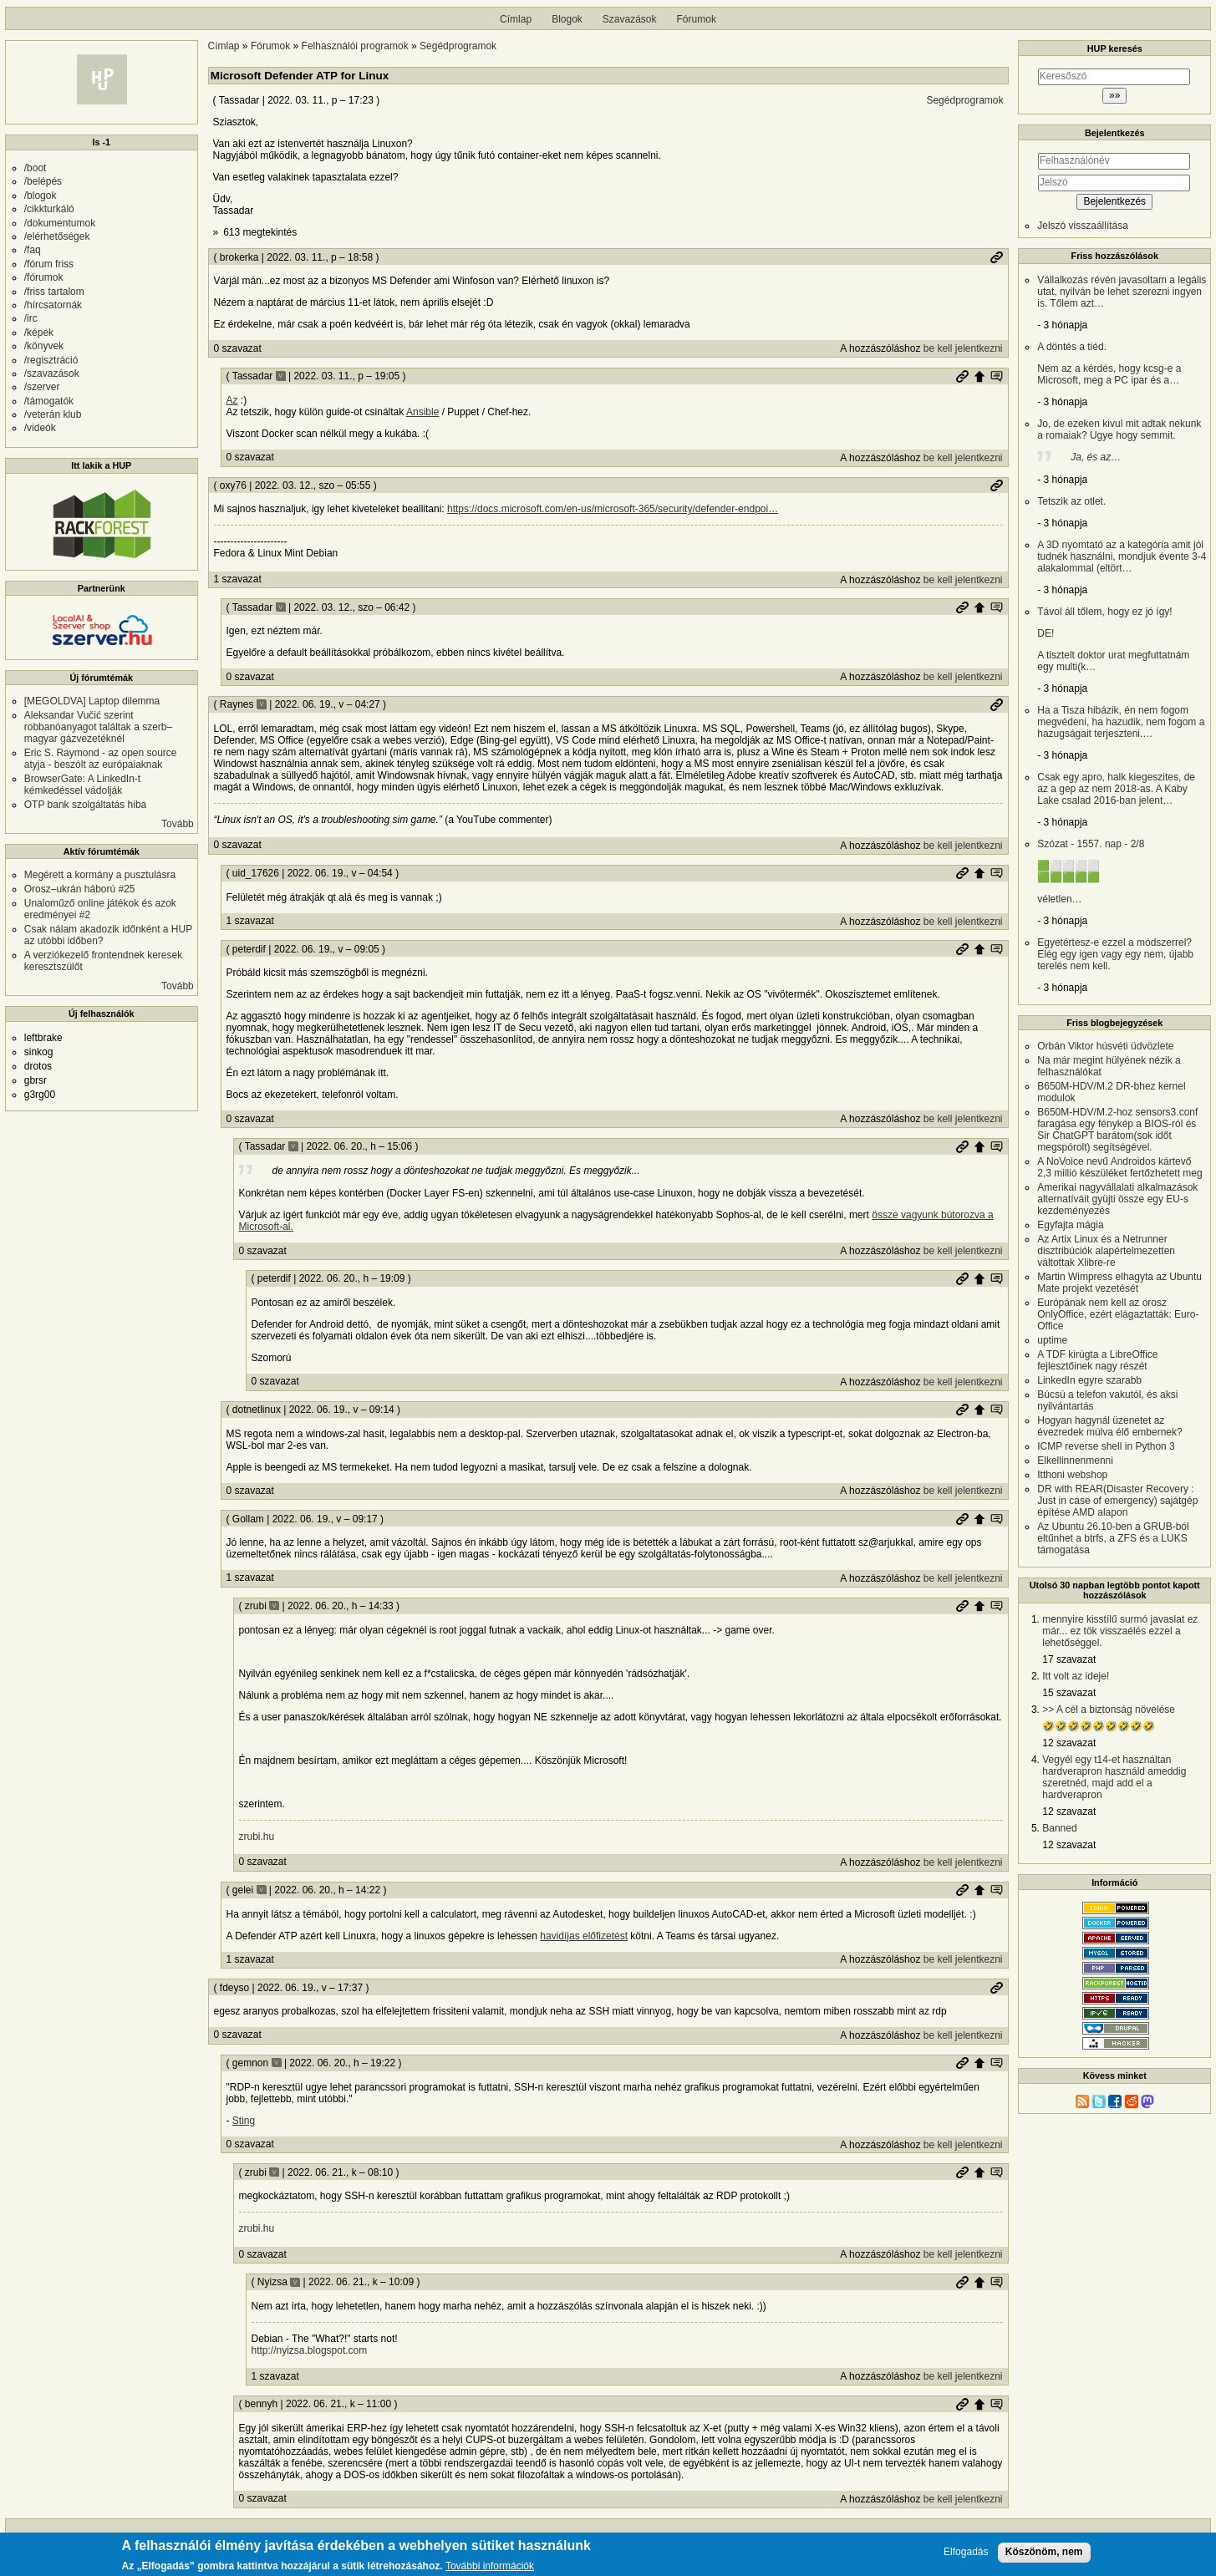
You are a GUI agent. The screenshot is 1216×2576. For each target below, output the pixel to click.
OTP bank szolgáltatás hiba (85, 804)
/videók (40, 428)
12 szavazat (1069, 1743)
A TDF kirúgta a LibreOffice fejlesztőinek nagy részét (1097, 1360)
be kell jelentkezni (963, 348)
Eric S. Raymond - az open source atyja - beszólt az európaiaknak (100, 758)
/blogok (40, 195)
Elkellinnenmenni (1075, 1460)
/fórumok (44, 277)
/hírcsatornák (53, 305)
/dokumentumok (59, 223)
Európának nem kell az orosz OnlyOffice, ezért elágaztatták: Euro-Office (1117, 1314)
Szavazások (630, 19)
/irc (31, 318)
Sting (243, 2120)
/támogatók (49, 401)
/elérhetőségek (57, 236)
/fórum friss (49, 264)
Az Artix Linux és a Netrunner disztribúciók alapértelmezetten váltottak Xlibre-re (1106, 1250)
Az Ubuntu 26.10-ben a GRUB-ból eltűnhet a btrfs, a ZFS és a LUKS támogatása (1112, 1538)
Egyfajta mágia (1070, 1225)
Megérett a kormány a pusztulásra (100, 875)
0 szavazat (238, 348)
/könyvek (44, 346)
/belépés (43, 181)
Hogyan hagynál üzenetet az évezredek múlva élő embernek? (1109, 1426)
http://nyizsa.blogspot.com (310, 2350)
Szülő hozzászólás (979, 376)
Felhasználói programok (355, 46)
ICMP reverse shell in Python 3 (1106, 1446)
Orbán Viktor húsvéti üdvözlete (1105, 1046)
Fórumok (696, 19)
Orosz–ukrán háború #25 (79, 889)
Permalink (996, 257)
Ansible (422, 412)
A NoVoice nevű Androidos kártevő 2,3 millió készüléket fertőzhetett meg (1119, 1167)
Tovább (177, 824)
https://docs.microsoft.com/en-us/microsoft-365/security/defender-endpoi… (612, 509)
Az (232, 400)
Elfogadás (966, 2554)
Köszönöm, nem (1044, 2554)
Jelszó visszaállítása (1082, 225)
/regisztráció (51, 360)
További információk (489, 2569)
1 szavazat (238, 579)
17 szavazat (1069, 1659)
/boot (35, 168)
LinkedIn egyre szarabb (1089, 1380)
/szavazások (51, 373)
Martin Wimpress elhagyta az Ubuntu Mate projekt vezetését (1119, 1282)
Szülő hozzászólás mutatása (996, 376)
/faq (32, 250)
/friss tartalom (54, 291)
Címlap (516, 19)
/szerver (42, 387)
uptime (1052, 1340)
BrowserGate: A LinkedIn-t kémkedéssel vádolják (82, 784)
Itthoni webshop (1072, 1475)
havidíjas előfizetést (584, 1936)
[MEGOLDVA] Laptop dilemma (92, 701)
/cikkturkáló (49, 209)
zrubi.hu (257, 1836)
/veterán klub (53, 414)
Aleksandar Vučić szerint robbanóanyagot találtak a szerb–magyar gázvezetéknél (98, 726)
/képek (38, 332)
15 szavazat (1069, 1693)
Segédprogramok (458, 46)
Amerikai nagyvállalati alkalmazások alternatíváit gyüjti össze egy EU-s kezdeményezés (1117, 1199)
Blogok (567, 19)
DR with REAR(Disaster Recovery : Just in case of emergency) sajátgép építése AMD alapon (1117, 1500)
